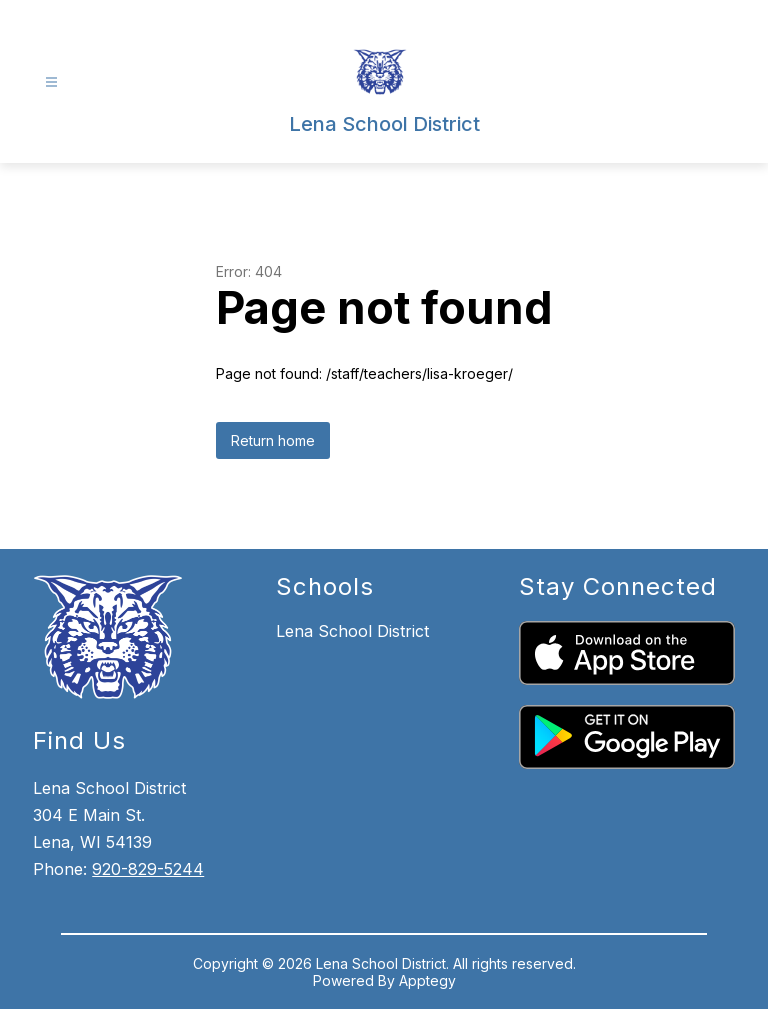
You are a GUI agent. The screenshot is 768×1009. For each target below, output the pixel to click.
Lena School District (352, 631)
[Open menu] (51, 82)
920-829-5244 (148, 869)
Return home (273, 440)
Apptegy (427, 980)
